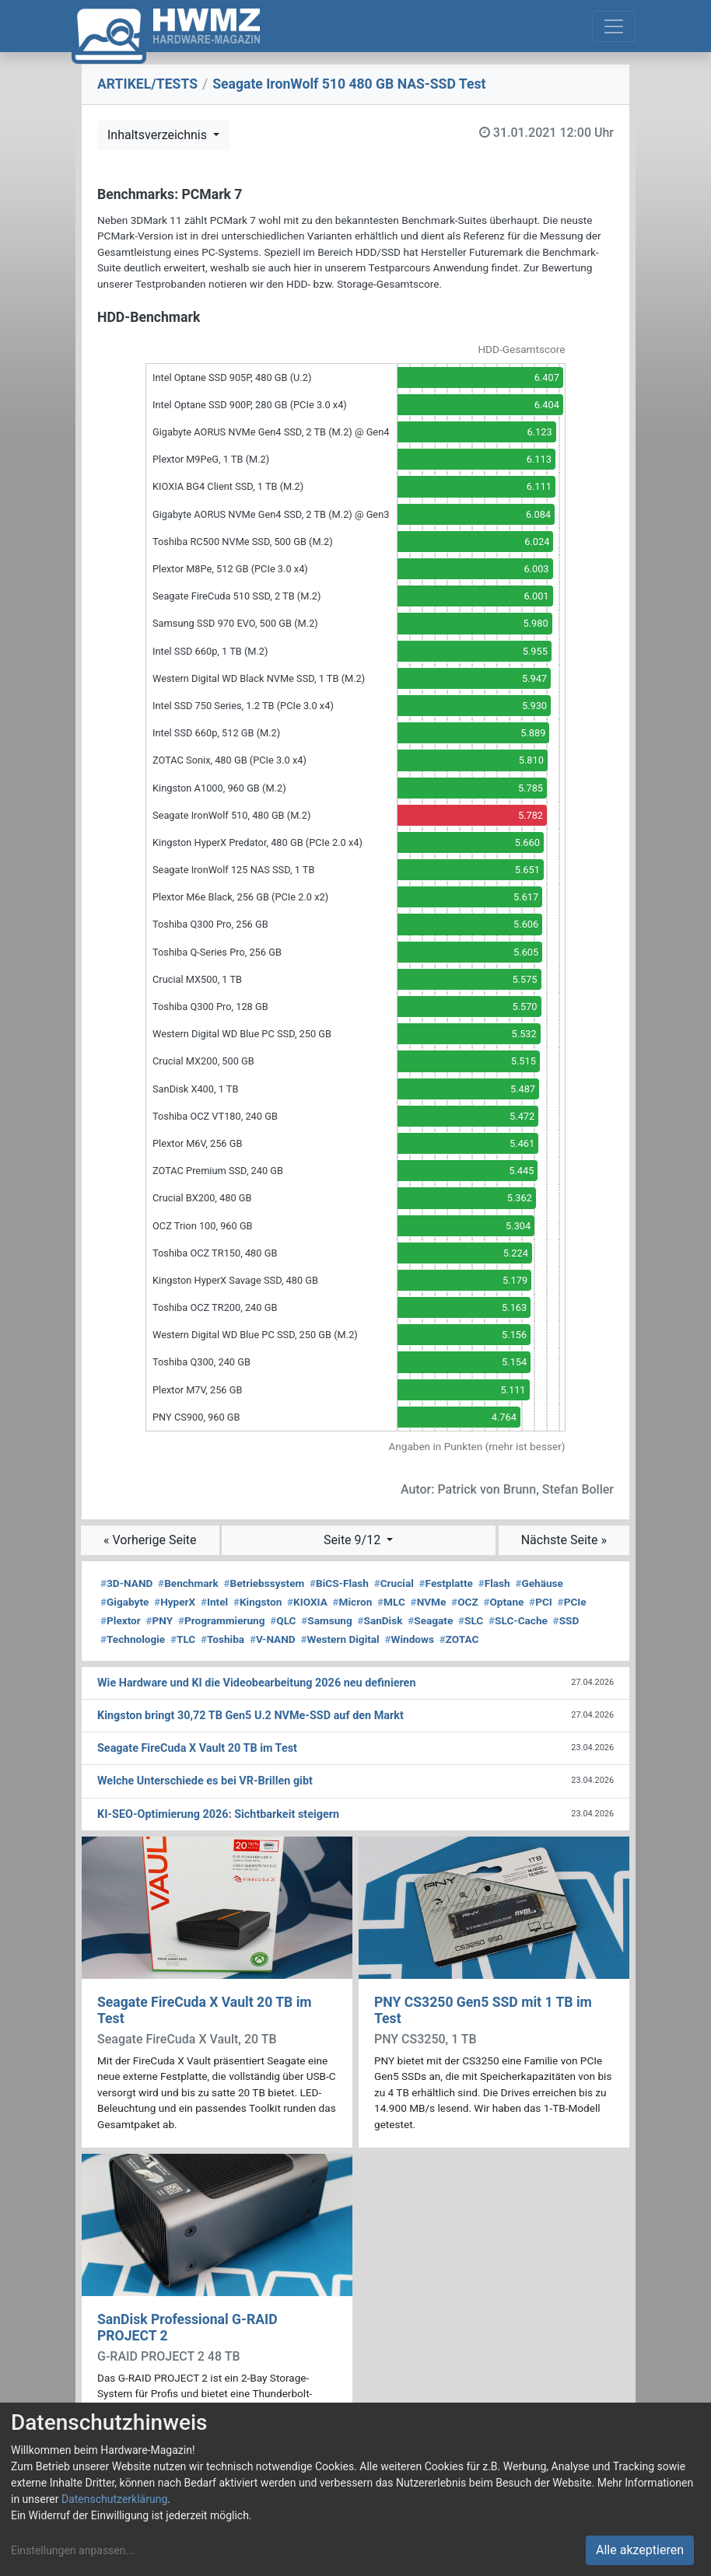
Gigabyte (124, 1602)
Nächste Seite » (564, 1540)
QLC (283, 1620)
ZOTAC (459, 1639)
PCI (540, 1602)
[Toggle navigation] (614, 26)
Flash (494, 1583)
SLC (470, 1620)
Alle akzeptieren (640, 2550)
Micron (353, 1602)
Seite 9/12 (354, 1540)
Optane (503, 1602)
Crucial (394, 1583)
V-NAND (273, 1639)
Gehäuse (539, 1583)
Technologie (132, 1639)
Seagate (430, 1620)
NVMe (429, 1602)
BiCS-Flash (339, 1583)
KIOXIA (307, 1602)
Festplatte (446, 1583)
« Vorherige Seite (150, 1540)
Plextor (120, 1620)
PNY (159, 1620)
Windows (408, 1639)
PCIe (572, 1602)
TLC (182, 1639)
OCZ (464, 1602)
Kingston (257, 1602)
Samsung (326, 1620)
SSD (566, 1620)
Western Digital (339, 1639)
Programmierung (221, 1620)
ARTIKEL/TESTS (147, 84)
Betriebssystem (264, 1583)
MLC (391, 1602)
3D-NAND (126, 1583)
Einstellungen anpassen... (73, 2550)
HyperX (174, 1602)
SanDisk (379, 1620)
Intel (214, 1602)
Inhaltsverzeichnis (158, 135)
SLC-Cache (518, 1620)
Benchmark (188, 1583)
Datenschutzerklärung (114, 2499)
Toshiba (222, 1639)
